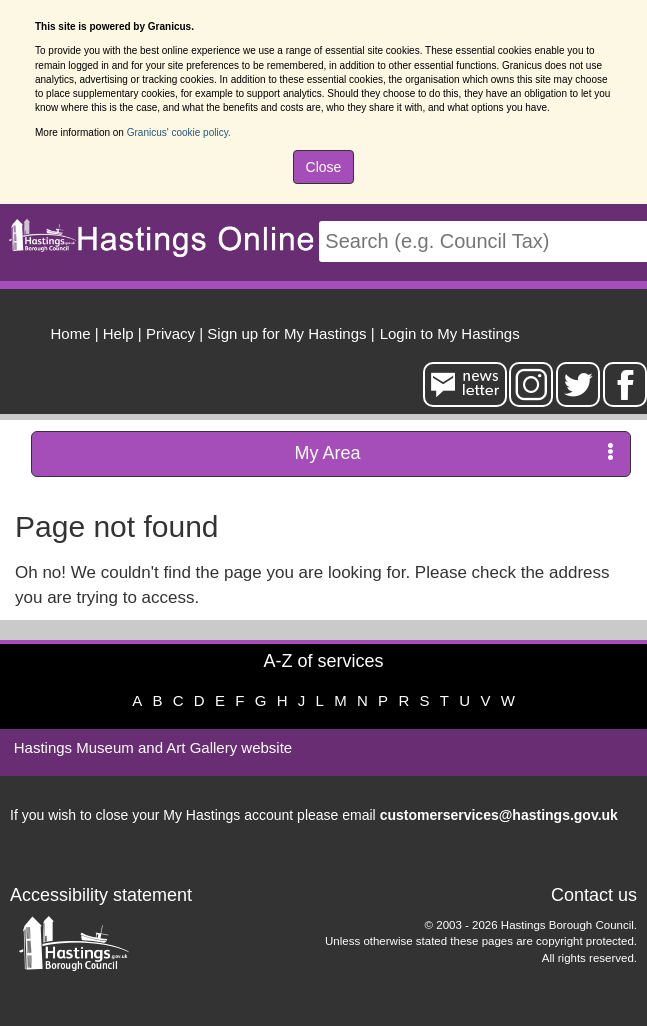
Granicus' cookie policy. (179, 132)
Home (71, 333)
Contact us (594, 895)
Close (324, 167)
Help (118, 333)
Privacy (170, 333)
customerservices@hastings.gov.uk (499, 815)
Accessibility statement (101, 895)
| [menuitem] (75, 333)
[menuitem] (447, 331)
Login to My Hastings (450, 333)
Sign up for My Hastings (286, 333)
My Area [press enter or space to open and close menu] (454, 452)
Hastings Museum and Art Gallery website (153, 747)
